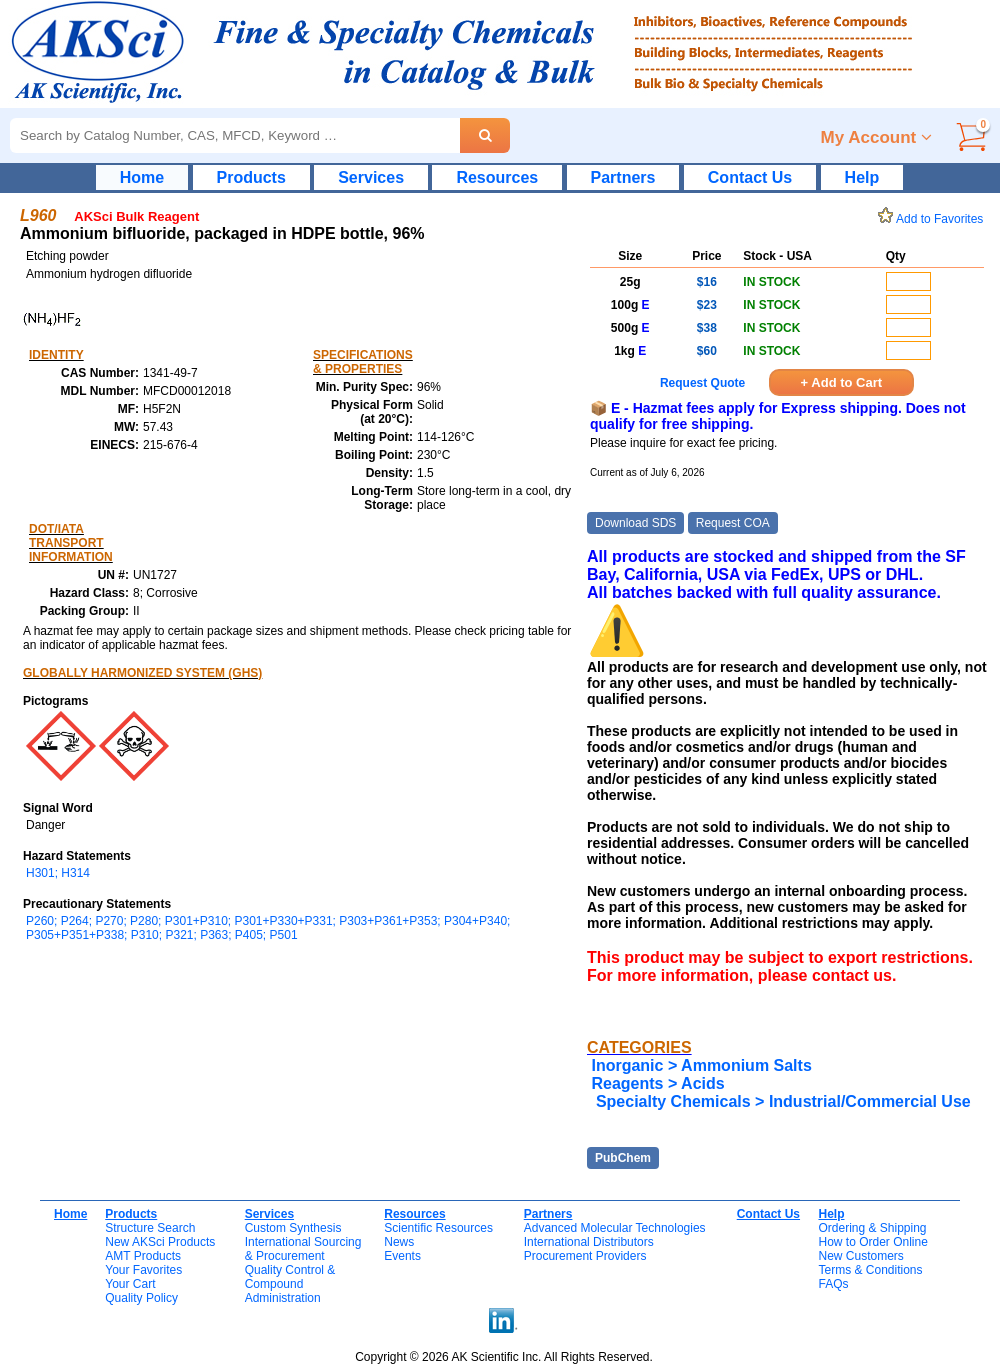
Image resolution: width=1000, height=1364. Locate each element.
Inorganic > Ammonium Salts (701, 1065)
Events (402, 1256)
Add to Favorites (934, 219)
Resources (497, 177)
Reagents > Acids (657, 1083)
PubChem (623, 1158)
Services (371, 177)
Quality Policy (141, 1298)
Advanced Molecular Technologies (615, 1228)
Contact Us (750, 177)
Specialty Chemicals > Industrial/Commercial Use (780, 1101)
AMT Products (143, 1256)
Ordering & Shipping (872, 1228)
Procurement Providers (585, 1256)
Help (862, 177)
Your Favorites (143, 1270)
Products (251, 177)
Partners (623, 177)
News (399, 1242)
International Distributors (589, 1242)
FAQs (833, 1284)
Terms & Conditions (870, 1270)
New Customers (860, 1256)
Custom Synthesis (293, 1228)
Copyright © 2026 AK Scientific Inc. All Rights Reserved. (504, 1357)
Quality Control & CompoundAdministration (290, 1284)
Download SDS (635, 523)
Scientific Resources (438, 1228)
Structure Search (150, 1228)
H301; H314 (58, 873)
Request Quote (702, 383)
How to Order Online (872, 1242)
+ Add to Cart (842, 382)
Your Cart (130, 1284)
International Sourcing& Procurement (303, 1249)
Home (142, 177)
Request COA (733, 523)
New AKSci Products (160, 1242)
